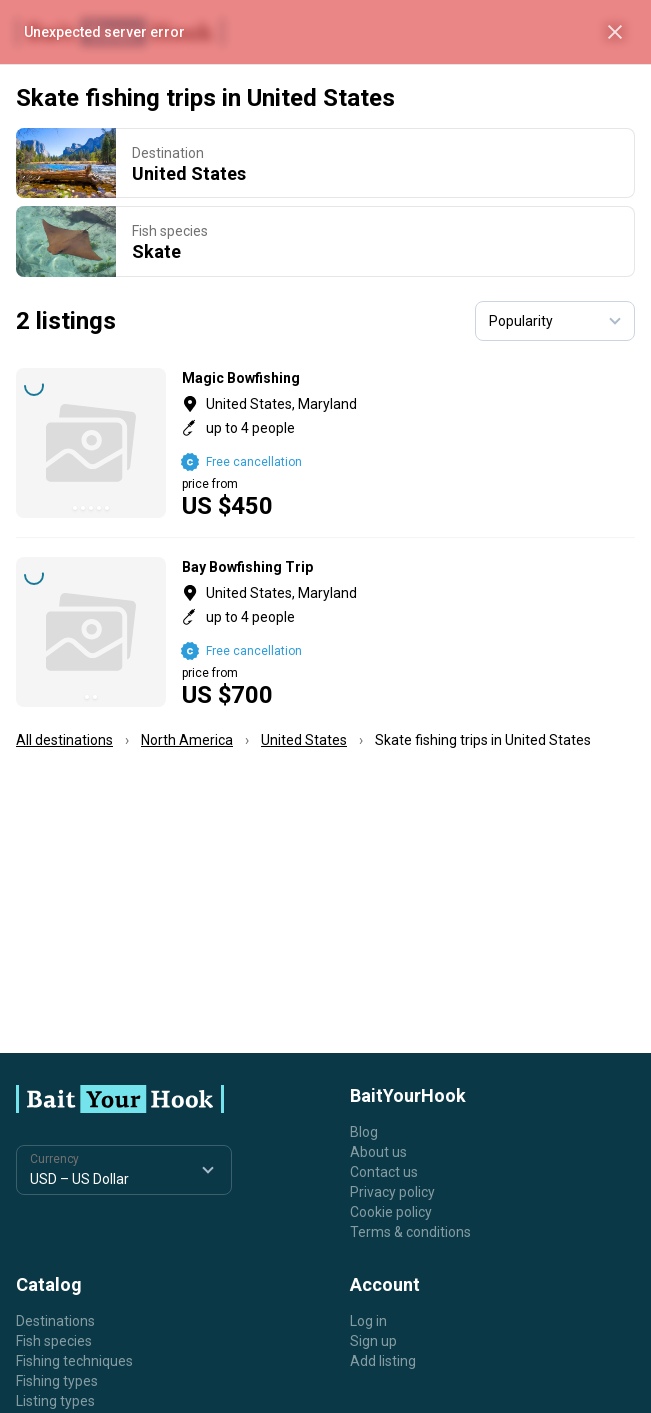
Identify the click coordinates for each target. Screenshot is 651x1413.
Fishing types (57, 1381)
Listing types (55, 1401)
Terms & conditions (410, 1232)
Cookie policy (391, 1212)
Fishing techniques (74, 1361)
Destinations (55, 1321)
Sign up (373, 1341)
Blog (364, 1132)
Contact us (384, 1172)
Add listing (383, 1361)
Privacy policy (392, 1192)
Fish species (54, 1341)
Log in (368, 1321)
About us (378, 1152)
